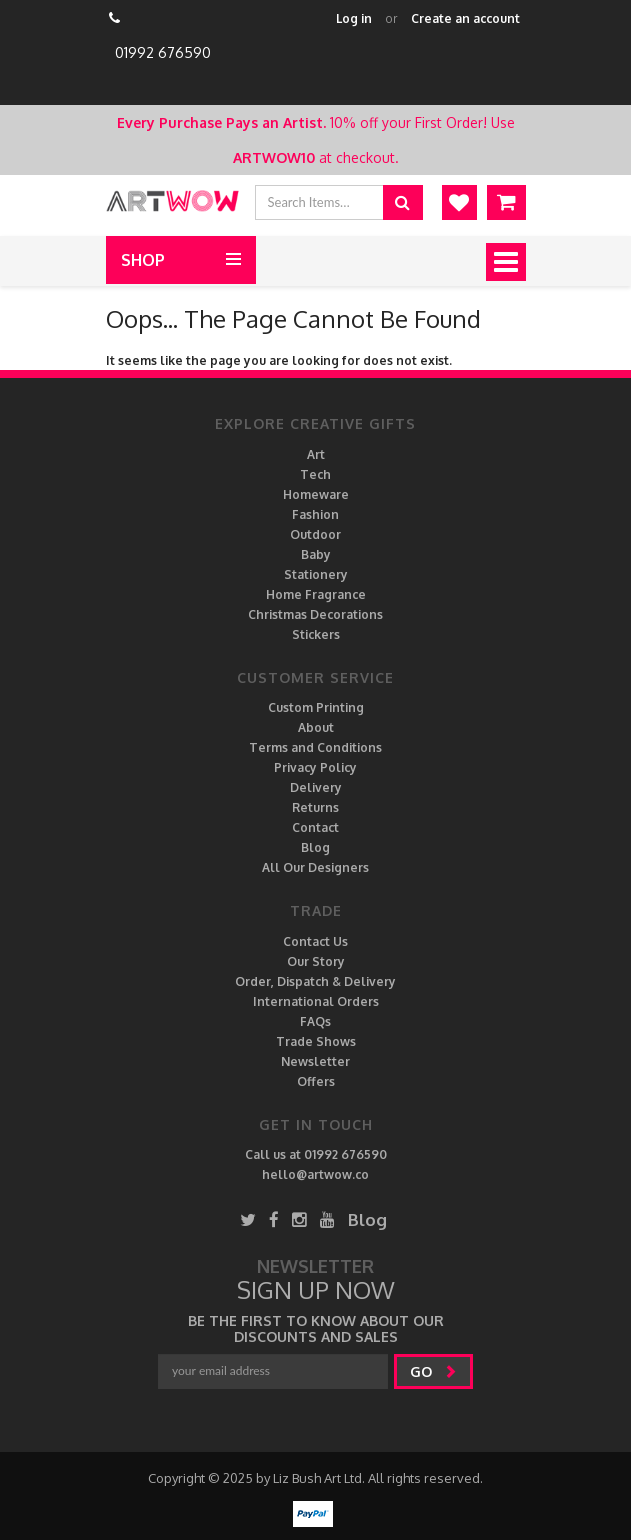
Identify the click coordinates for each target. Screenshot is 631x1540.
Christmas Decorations (315, 614)
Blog (315, 847)
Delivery (316, 787)
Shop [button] (143, 260)
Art (316, 454)
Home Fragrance (316, 594)
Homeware (316, 494)
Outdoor (315, 534)
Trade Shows (316, 1041)
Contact (315, 827)
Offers (316, 1081)
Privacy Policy (315, 767)
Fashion (315, 514)
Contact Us (315, 941)
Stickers (316, 634)
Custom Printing (316, 707)
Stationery (316, 574)
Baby (316, 554)
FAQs (315, 1021)
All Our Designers (315, 867)
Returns (315, 807)
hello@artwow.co (315, 1174)
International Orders (316, 1001)
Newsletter (315, 1061)
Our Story (316, 961)
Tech (315, 474)
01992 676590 (163, 52)
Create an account (465, 18)
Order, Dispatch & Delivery (315, 981)
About (316, 727)
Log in (354, 18)
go (433, 1371)
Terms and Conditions (315, 747)
